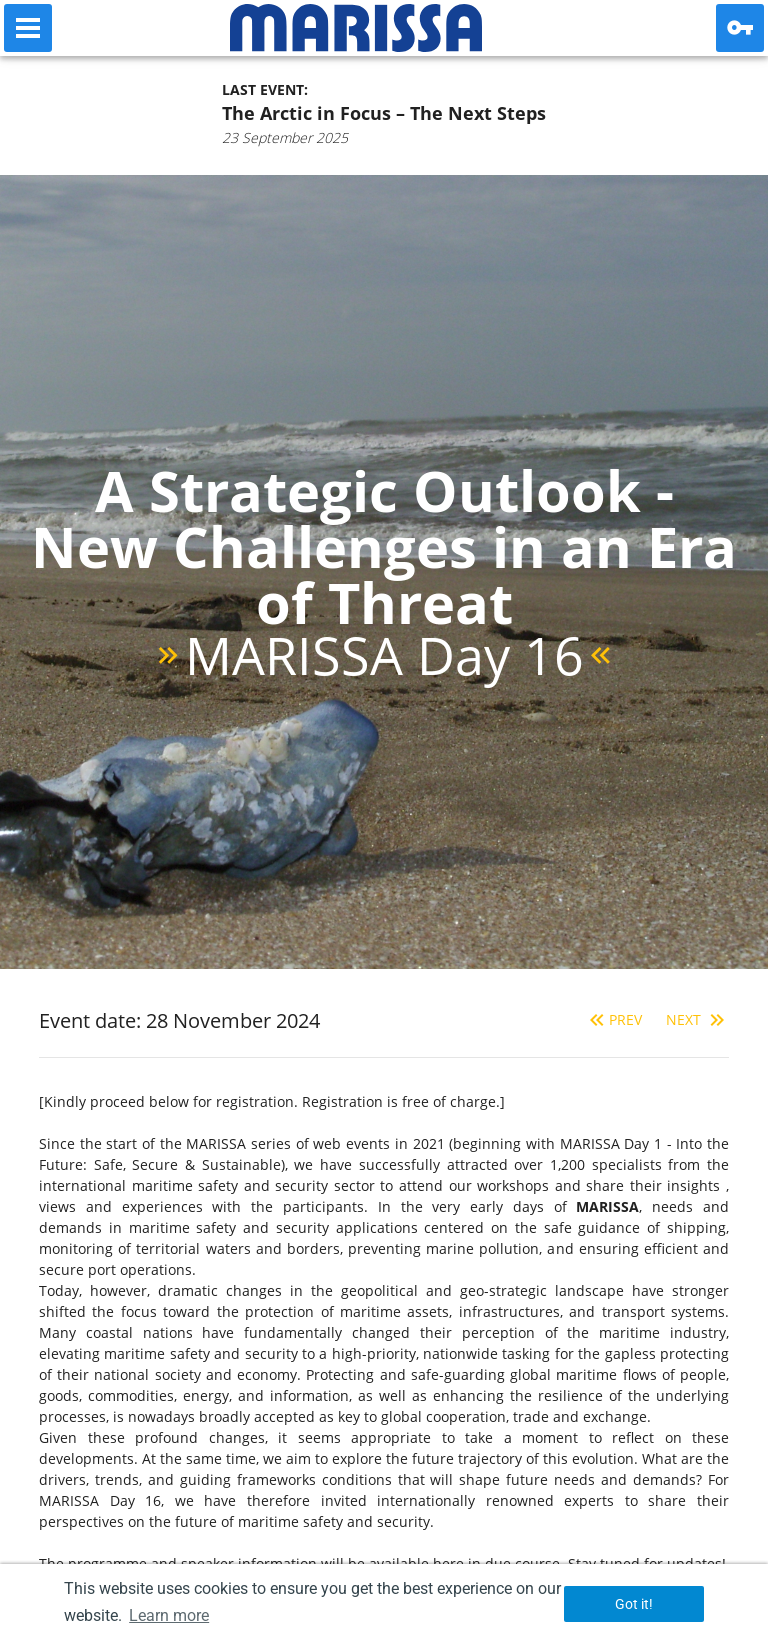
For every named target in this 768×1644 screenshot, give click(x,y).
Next (697, 1019)
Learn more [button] (169, 1615)
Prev (613, 1019)
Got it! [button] (634, 1604)
